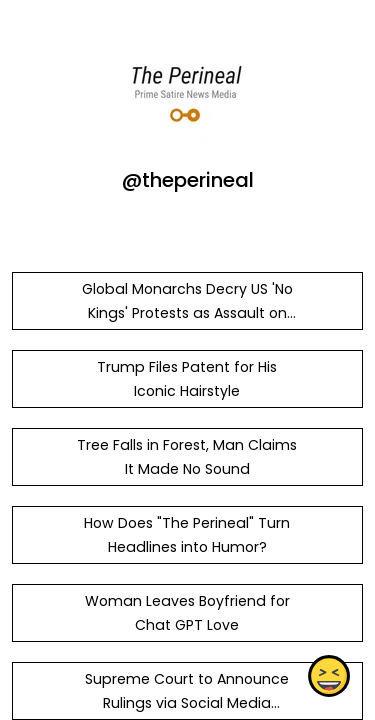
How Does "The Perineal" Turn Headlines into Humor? (187, 535)
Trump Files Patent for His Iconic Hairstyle (187, 379)
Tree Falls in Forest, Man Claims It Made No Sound (187, 457)
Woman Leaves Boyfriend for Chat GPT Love (187, 613)
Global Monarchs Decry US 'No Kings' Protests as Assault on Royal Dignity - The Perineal (187, 313)
